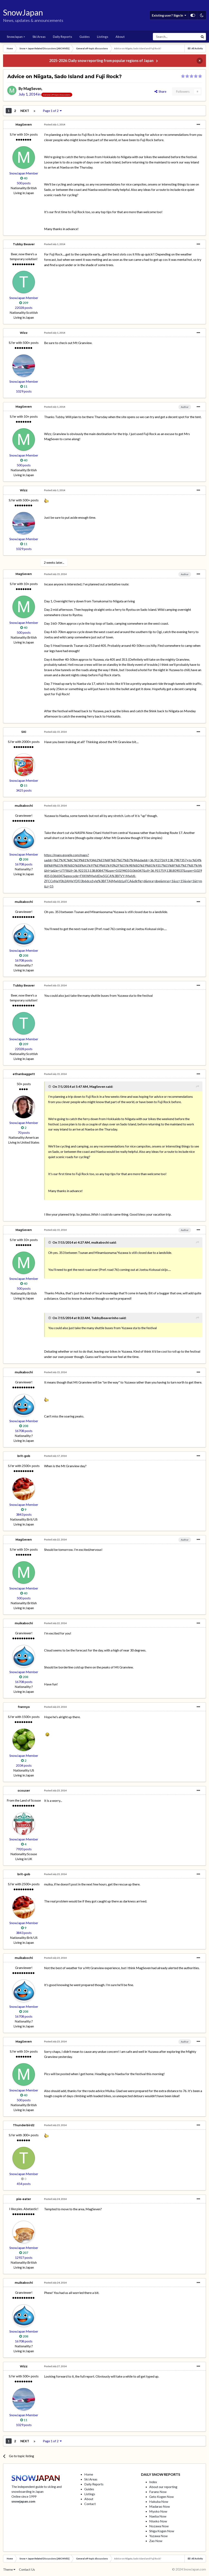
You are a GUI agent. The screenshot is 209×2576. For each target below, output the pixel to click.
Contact (90, 2504)
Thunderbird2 (23, 2125)
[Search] (176, 36)
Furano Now (158, 2492)
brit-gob (23, 1456)
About (120, 36)
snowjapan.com (23, 2501)
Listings (102, 36)
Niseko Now (158, 2521)
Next (24, 110)
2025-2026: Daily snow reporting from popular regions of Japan (101, 60)
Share (160, 91)
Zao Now (155, 2541)
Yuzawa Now (158, 2536)
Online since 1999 (23, 2496)
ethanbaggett (24, 1074)
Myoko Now (158, 2511)
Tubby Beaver (24, 244)
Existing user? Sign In (169, 15)
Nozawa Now (159, 2526)
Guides (84, 36)
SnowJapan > (16, 36)
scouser (24, 1790)
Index (153, 2482)
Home (88, 2474)
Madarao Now (159, 2506)
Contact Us (27, 2569)
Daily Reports (62, 36)
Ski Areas (39, 36)
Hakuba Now (158, 2501)
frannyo (24, 1707)
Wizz (24, 333)
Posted (54, 124)
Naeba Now (157, 2516)
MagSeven (32, 88)
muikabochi (24, 806)
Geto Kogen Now (161, 2496)
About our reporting (163, 2487)
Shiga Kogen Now (161, 2531)
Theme (9, 2569)
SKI (23, 732)
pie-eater (23, 2199)
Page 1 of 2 (52, 110)
